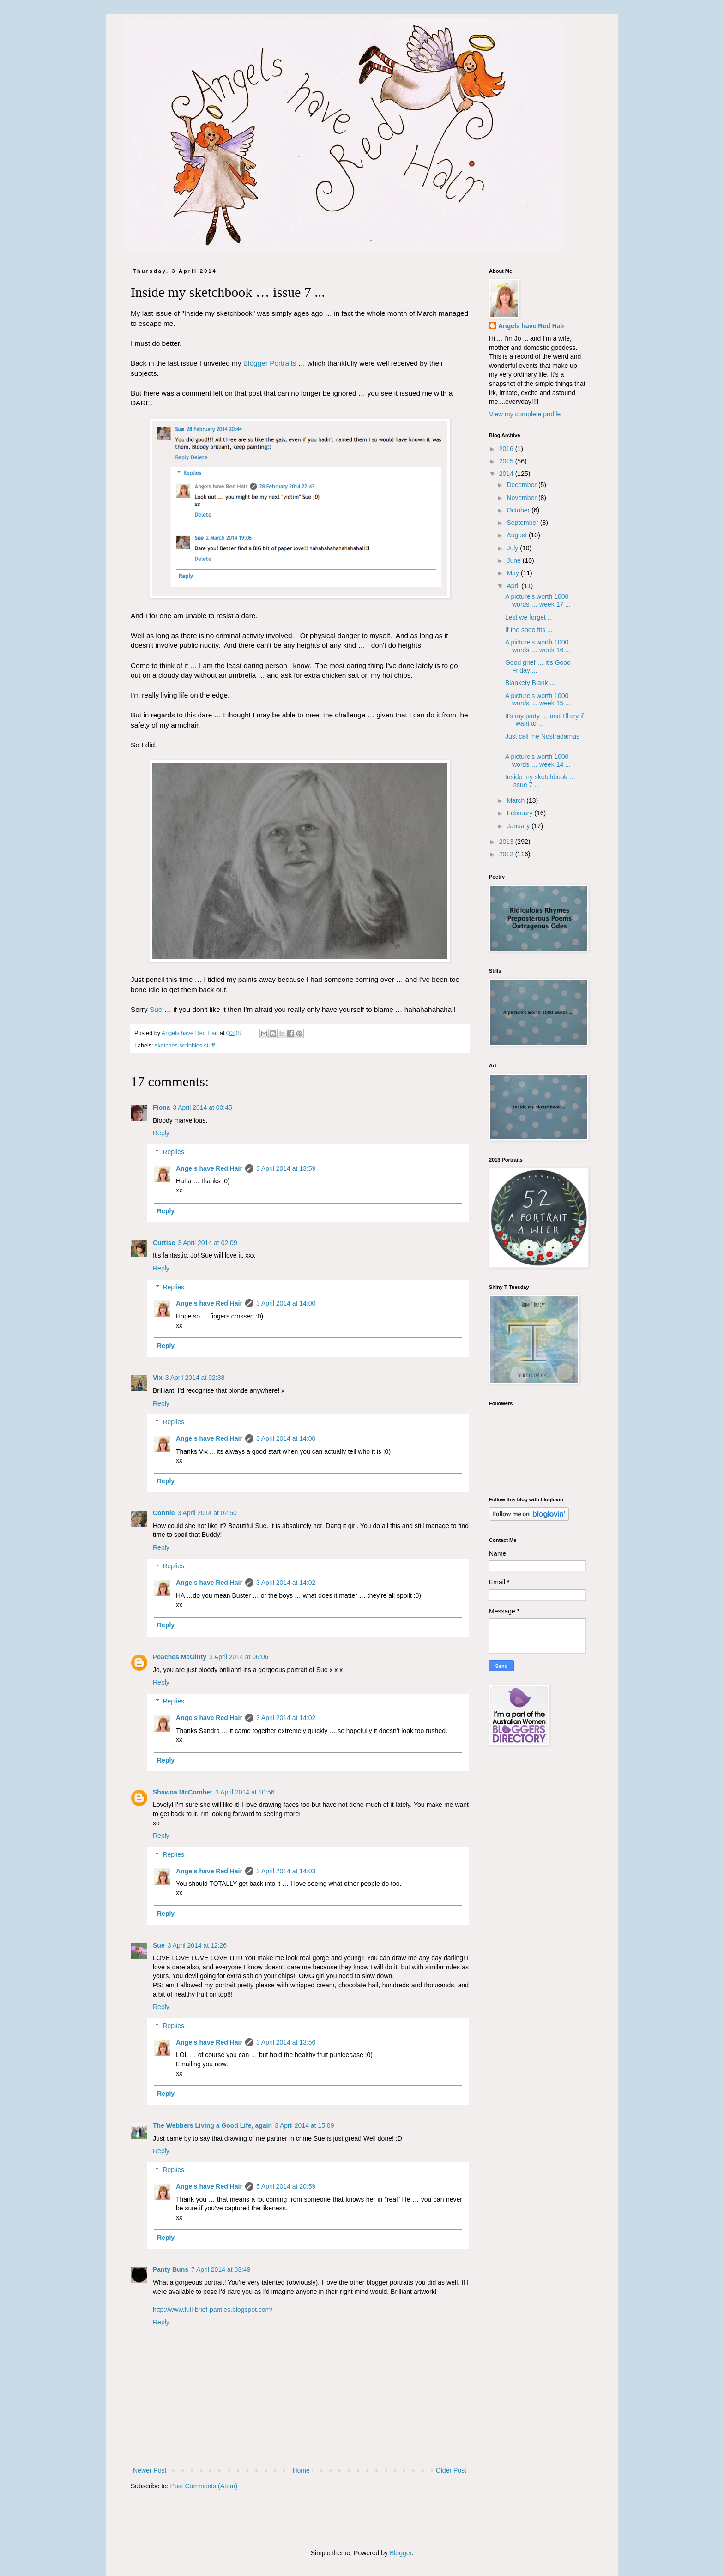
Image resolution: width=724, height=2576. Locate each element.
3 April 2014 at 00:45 (202, 1107)
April (514, 586)
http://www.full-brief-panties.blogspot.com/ (212, 2309)
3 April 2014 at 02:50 (206, 1513)
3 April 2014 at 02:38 (194, 1377)
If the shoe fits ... (529, 629)
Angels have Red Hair (209, 1168)
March (516, 800)
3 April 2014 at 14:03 (285, 1871)
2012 (507, 854)
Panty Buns (170, 2269)
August (517, 535)
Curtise (164, 1242)
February (520, 813)
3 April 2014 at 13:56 (285, 2042)
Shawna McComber (182, 1792)
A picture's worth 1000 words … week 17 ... (538, 600)
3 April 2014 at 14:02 (285, 1582)
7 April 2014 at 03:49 (220, 2269)
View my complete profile (525, 414)
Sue (156, 1009)
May (513, 573)
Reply (161, 1133)
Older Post (451, 2470)
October (519, 510)
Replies (173, 1152)
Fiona (161, 1107)
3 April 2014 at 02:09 (207, 1242)
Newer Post (149, 2470)
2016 (507, 448)
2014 (507, 473)
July (513, 548)
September (523, 522)
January (519, 826)
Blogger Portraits (269, 363)
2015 (507, 461)
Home (300, 2470)
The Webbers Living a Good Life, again (212, 2125)
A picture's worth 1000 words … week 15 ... (538, 699)
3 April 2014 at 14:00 (285, 1303)
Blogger (400, 2553)
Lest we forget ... (529, 617)
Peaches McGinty (179, 1657)
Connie (164, 1513)
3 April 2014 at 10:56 (244, 1792)
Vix (158, 1377)
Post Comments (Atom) (203, 2486)
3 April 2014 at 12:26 (197, 1945)
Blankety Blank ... (530, 682)
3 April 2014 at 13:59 (285, 1168)
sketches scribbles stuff (185, 1045)
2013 (507, 841)
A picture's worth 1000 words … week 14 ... (538, 760)
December (522, 484)
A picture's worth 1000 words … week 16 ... (538, 646)
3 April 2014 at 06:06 (238, 1657)
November (522, 497)
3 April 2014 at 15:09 (304, 2125)
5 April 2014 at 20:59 (285, 2186)
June (514, 560)
